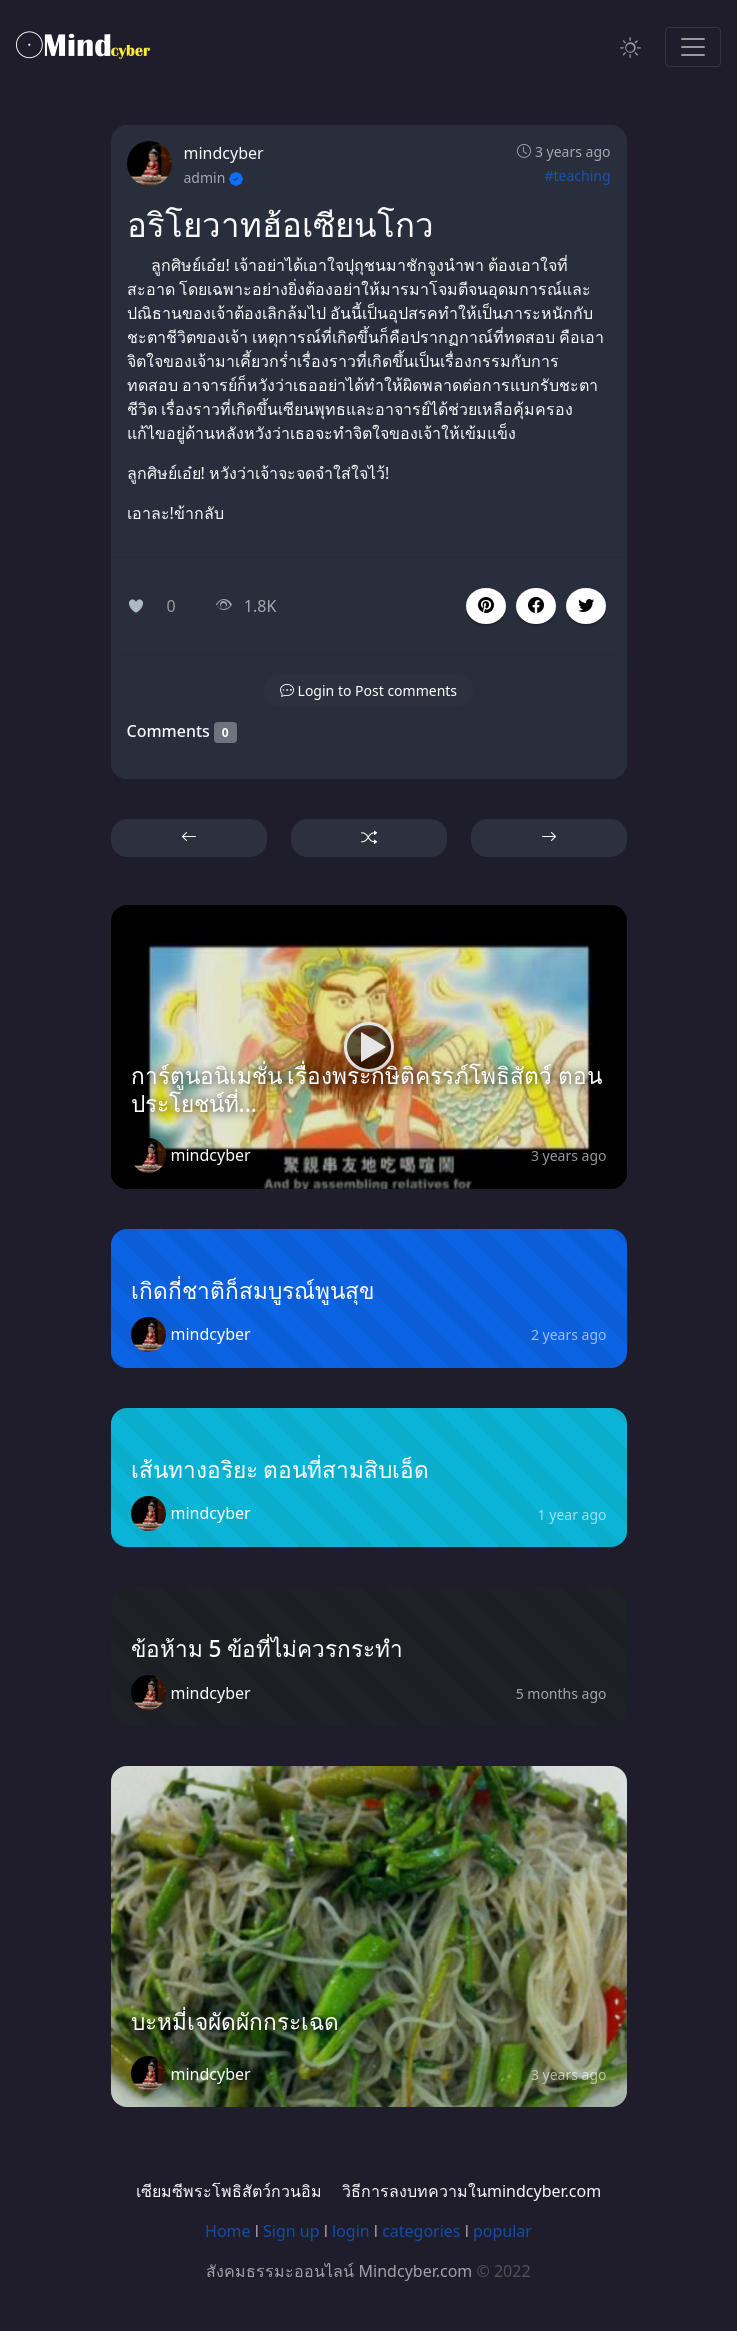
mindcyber (224, 153)
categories (421, 2231)
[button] (536, 606)
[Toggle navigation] (693, 47)
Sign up (291, 2231)
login (351, 2231)
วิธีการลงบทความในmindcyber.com (471, 2191)
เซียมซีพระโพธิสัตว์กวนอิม (229, 2191)
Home (228, 2231)
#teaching (577, 175)
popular (502, 2231)
